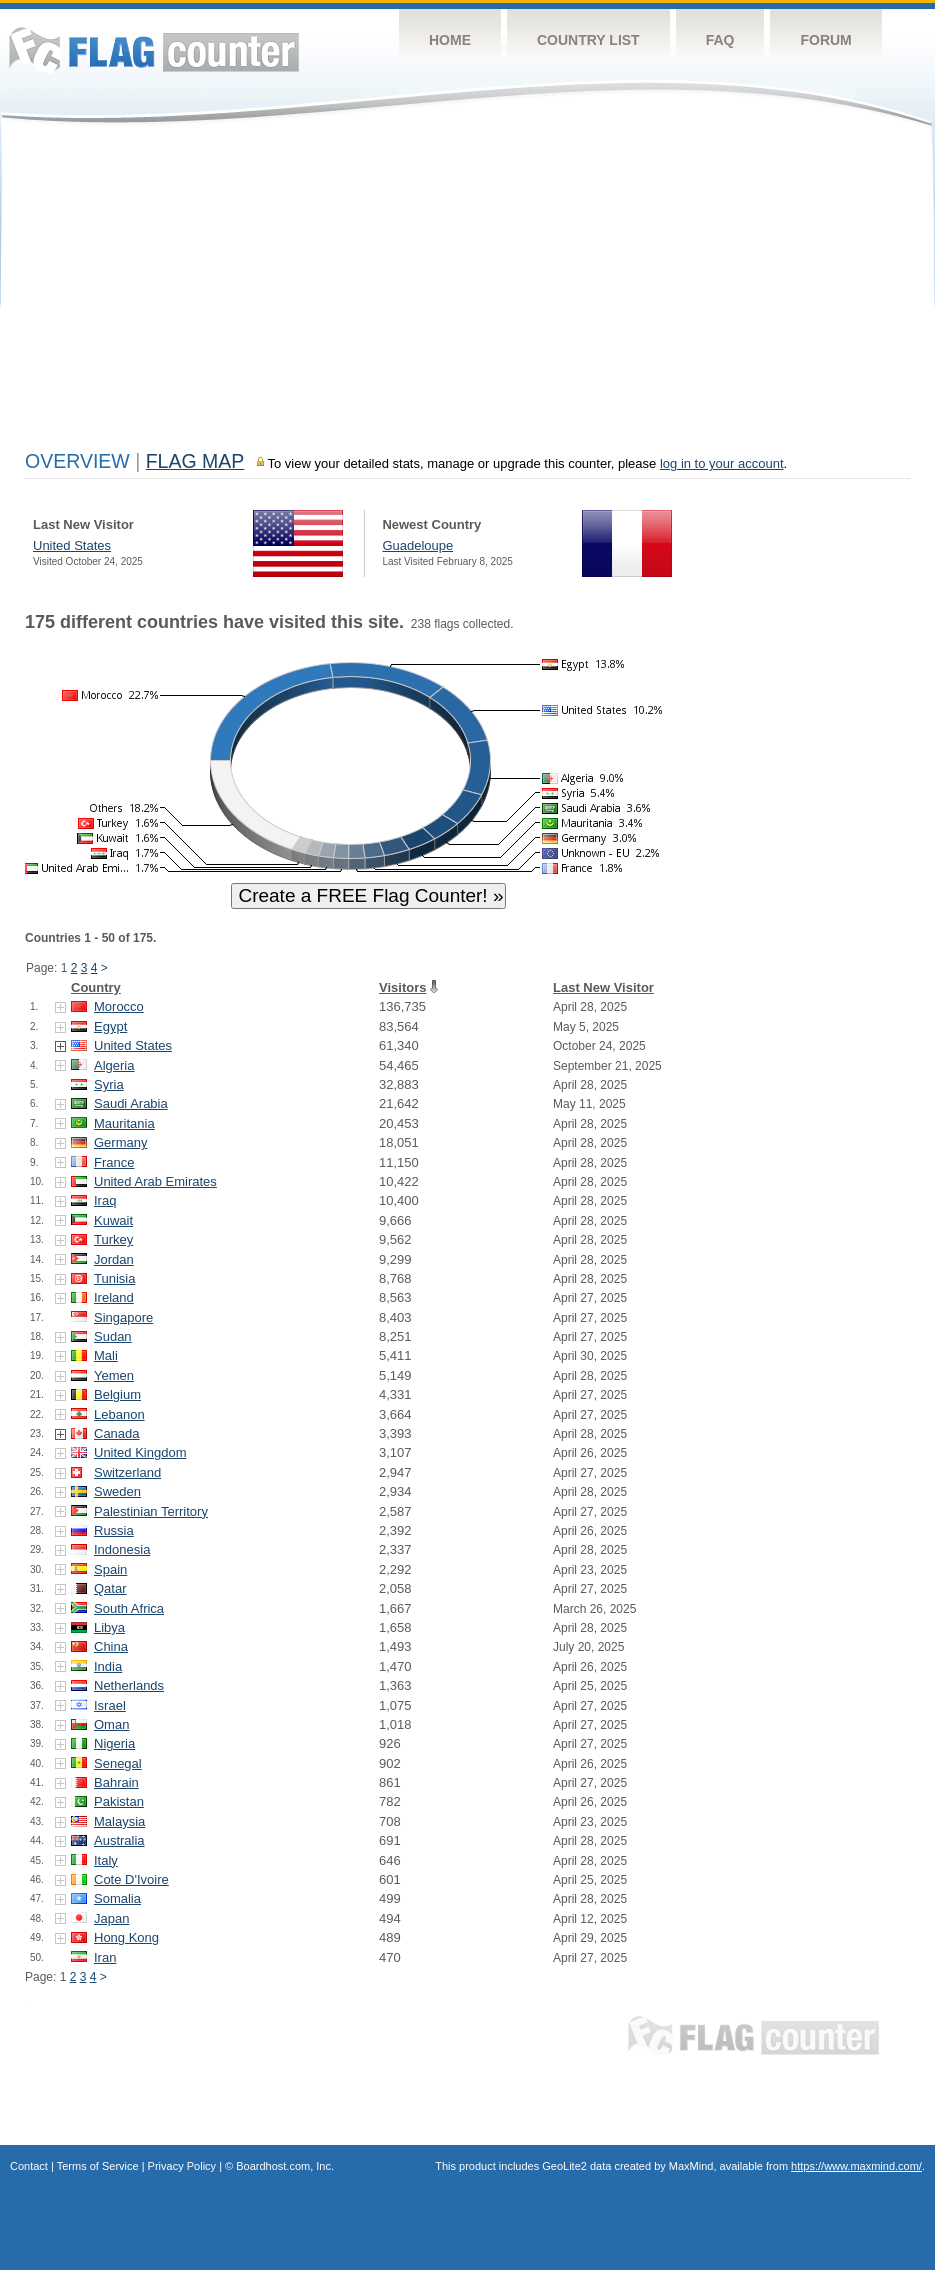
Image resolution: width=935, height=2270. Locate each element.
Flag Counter (154, 49)
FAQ (720, 40)
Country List (588, 40)
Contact (29, 2166)
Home (450, 40)
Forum (825, 40)
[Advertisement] (467, 292)
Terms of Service (98, 2166)
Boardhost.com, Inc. (285, 2166)
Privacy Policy (182, 2166)
